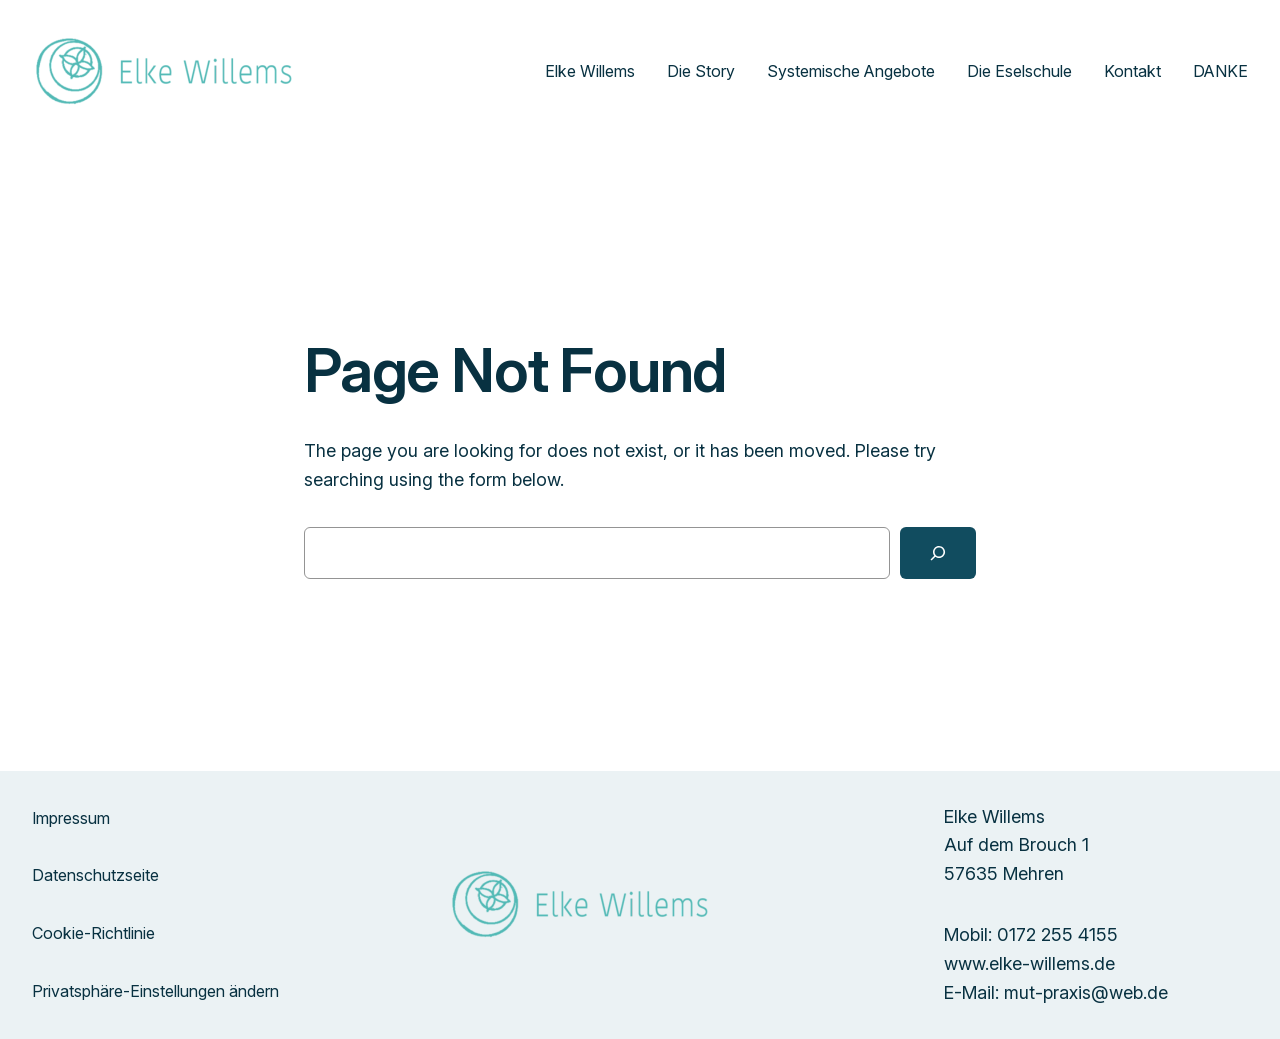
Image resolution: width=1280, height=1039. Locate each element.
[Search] (938, 553)
